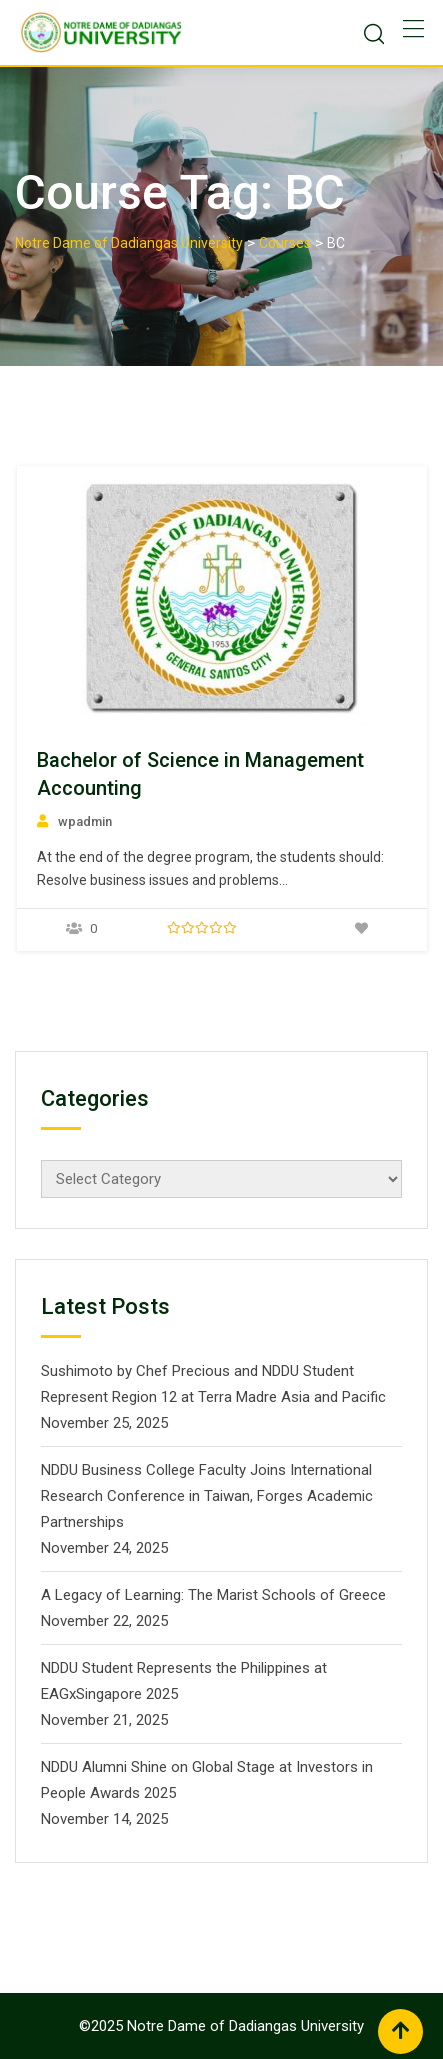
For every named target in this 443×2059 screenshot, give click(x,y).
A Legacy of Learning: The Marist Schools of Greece (213, 1595)
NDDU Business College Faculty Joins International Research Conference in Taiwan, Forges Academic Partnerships (207, 1496)
